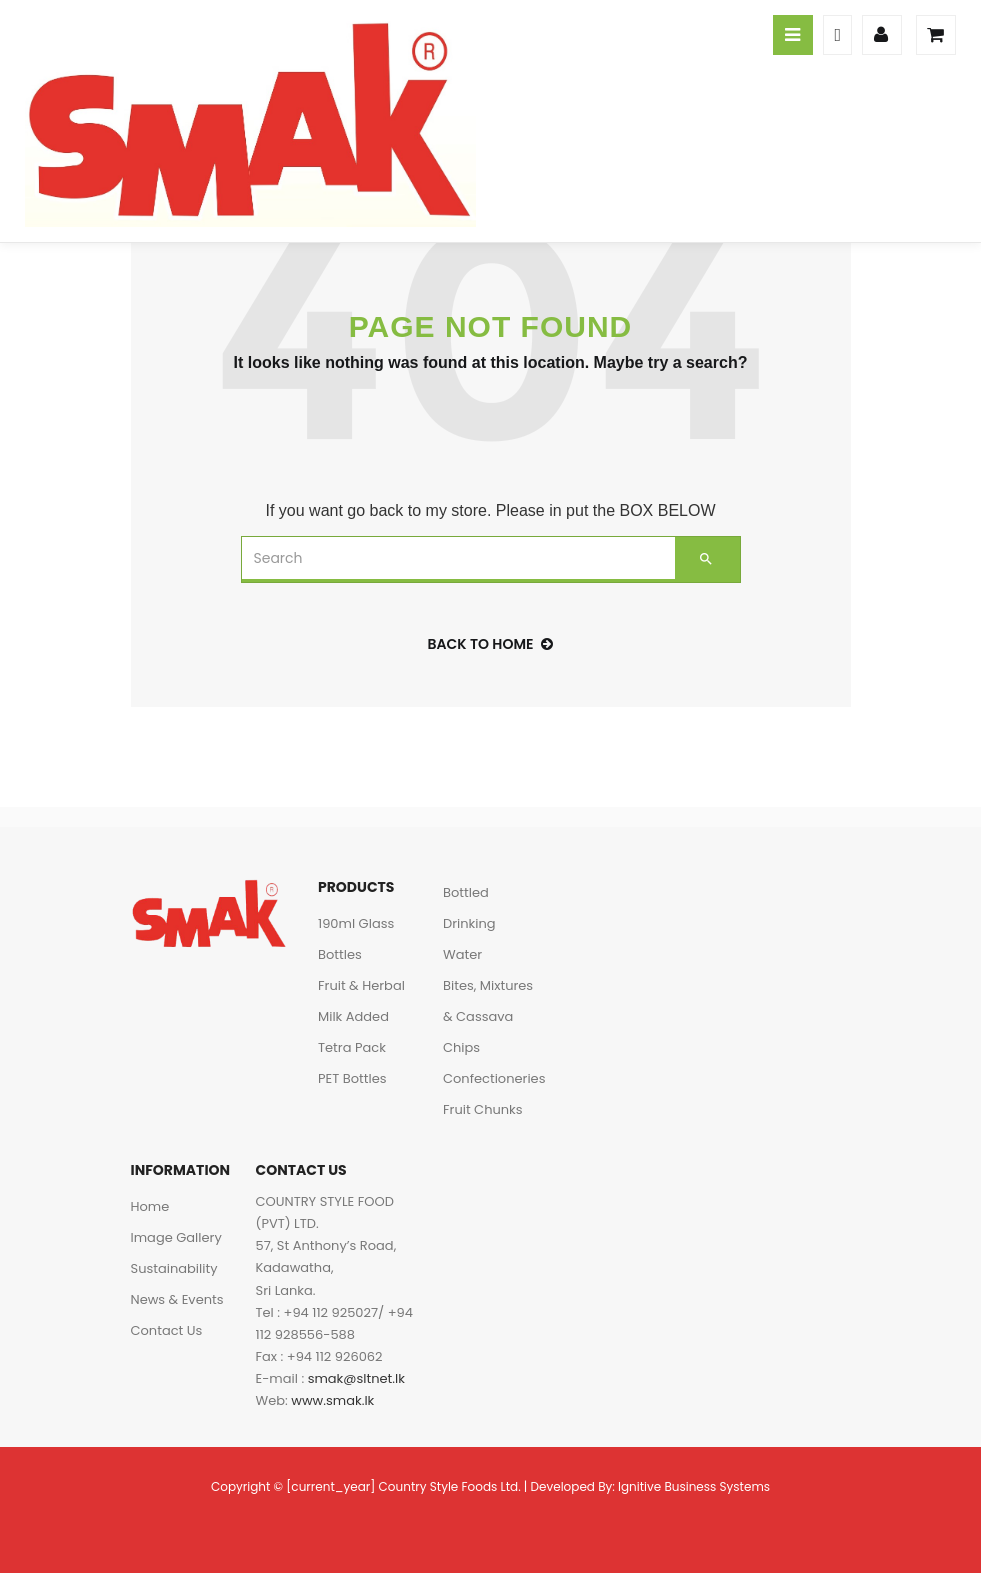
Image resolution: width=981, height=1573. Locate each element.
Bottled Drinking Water (469, 923)
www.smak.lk (332, 1400)
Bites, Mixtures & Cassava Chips (488, 1016)
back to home (491, 644)
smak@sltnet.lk (356, 1378)
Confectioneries (494, 1078)
